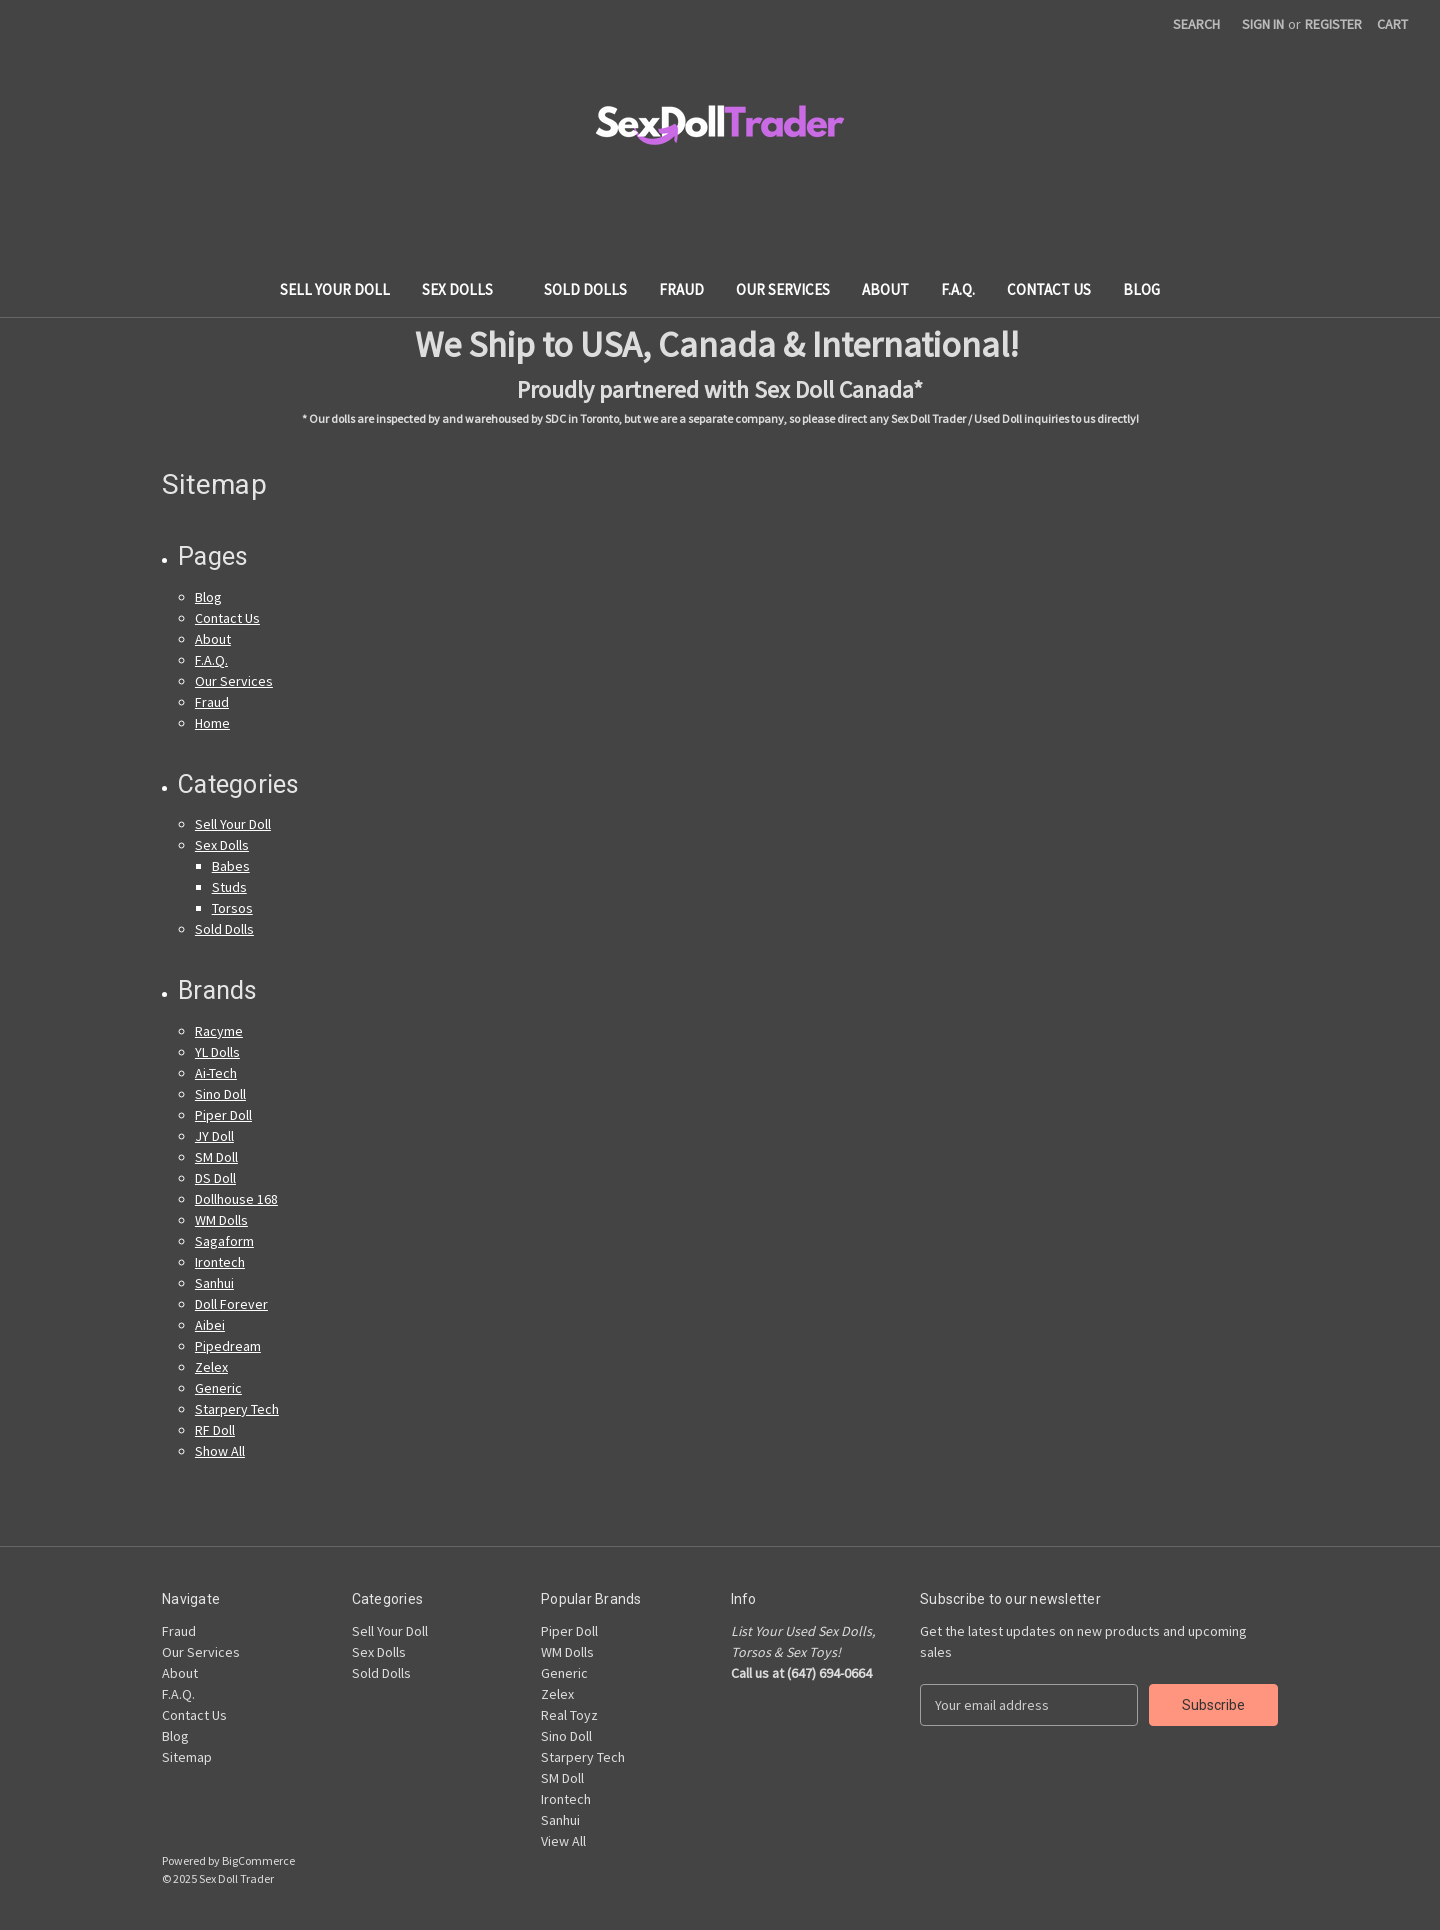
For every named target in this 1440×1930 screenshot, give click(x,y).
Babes (231, 866)
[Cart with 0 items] (1392, 24)
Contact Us (1049, 289)
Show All (220, 1451)
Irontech (220, 1262)
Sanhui (214, 1283)
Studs (229, 887)
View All (563, 1841)
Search (1196, 24)
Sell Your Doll (335, 289)
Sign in (1263, 24)
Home (212, 723)
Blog (1141, 289)
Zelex (211, 1367)
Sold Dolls (585, 289)
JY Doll (214, 1136)
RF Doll (215, 1430)
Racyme (219, 1031)
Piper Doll (223, 1115)
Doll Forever (231, 1304)
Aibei (210, 1325)
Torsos (232, 908)
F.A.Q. (958, 289)
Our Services (783, 289)
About (885, 289)
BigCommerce (258, 1860)
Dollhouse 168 (236, 1199)
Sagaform (224, 1241)
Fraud (681, 289)
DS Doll (215, 1178)
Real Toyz (569, 1715)
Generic (218, 1388)
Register (1333, 24)
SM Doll (216, 1157)
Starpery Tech (237, 1409)
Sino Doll (220, 1094)
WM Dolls (221, 1220)
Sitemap (187, 1757)
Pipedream (228, 1346)
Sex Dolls (467, 289)
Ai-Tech (216, 1073)
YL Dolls (217, 1052)
